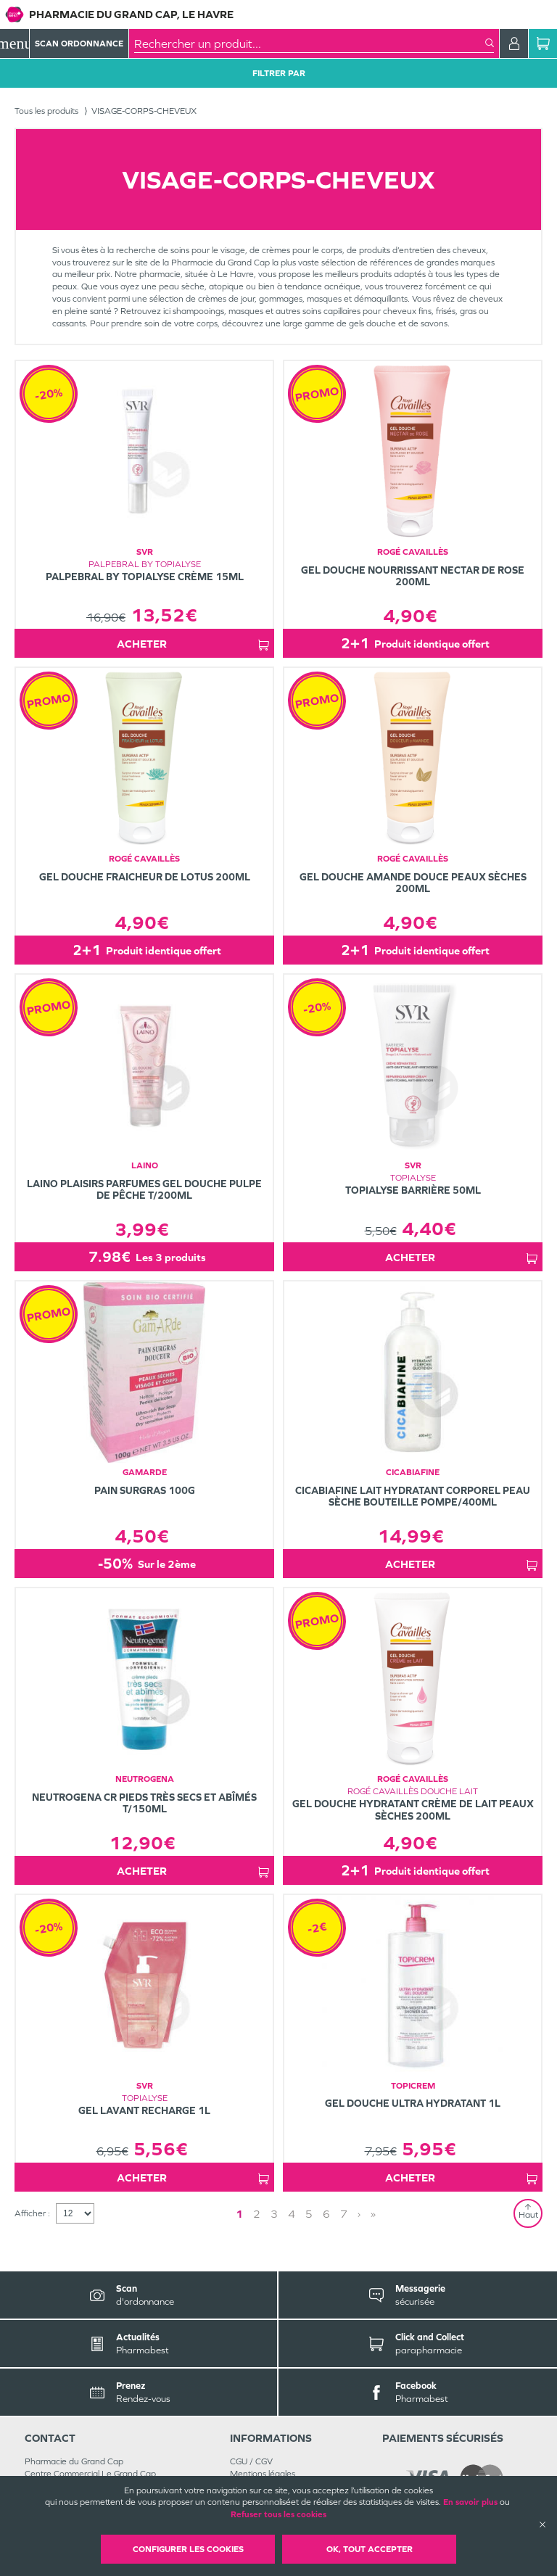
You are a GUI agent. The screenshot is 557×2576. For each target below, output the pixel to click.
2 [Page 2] (256, 2214)
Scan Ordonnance (79, 43)
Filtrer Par (278, 73)
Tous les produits (46, 111)
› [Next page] (359, 2214)
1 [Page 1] (239, 2214)
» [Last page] (373, 2214)
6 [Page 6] (326, 2214)
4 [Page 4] (291, 2214)
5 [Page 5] (309, 2214)
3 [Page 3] (274, 2214)
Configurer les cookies (188, 2549)
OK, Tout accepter (369, 2549)
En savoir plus (470, 2502)
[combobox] (309, 43)
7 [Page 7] (343, 2214)
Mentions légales (262, 2474)
